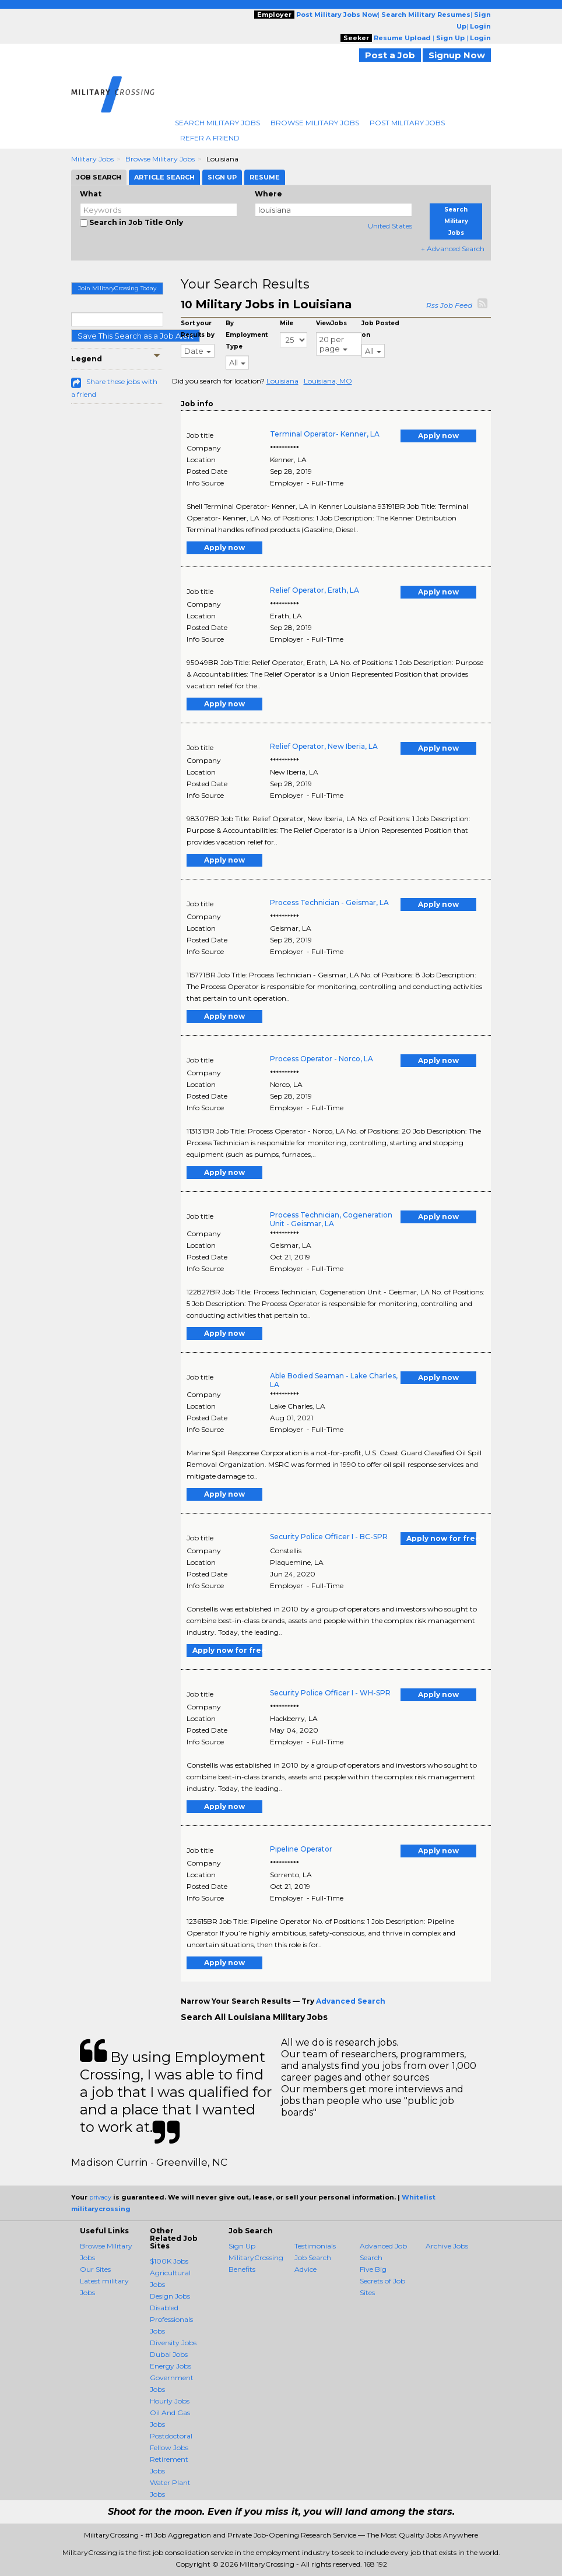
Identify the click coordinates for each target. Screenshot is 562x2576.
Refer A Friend (210, 137)
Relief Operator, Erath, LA (314, 590)
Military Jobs (92, 158)
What (90, 193)
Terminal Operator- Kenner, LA (325, 434)
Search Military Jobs (217, 122)
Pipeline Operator (301, 1849)
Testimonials (315, 2245)
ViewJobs (331, 323)
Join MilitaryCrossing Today (117, 288)
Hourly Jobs (169, 2400)
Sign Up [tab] (222, 177)
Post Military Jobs (407, 122)
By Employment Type (247, 334)
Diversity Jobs (173, 2342)
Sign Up (242, 2245)
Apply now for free (441, 1538)
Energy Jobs (170, 2366)
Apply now (438, 435)
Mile (286, 323)
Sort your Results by (198, 329)
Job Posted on (380, 329)
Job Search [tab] (98, 177)
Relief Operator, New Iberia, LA (324, 746)
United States (390, 225)
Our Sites (95, 2269)
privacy (100, 2197)
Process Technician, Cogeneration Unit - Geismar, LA (331, 1219)
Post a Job (390, 55)
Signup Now (456, 55)
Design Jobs (170, 2296)
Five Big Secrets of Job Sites (382, 2281)
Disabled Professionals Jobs (171, 2319)
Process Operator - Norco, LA (321, 1058)
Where (268, 193)
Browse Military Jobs (315, 122)
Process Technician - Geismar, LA (329, 902)
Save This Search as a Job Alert (136, 335)
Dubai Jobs (169, 2354)
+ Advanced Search (452, 248)
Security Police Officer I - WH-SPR (330, 1692)
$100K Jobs (169, 2261)
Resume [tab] (265, 177)
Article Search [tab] (164, 177)
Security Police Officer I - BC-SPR (329, 1536)
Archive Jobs (447, 2245)
